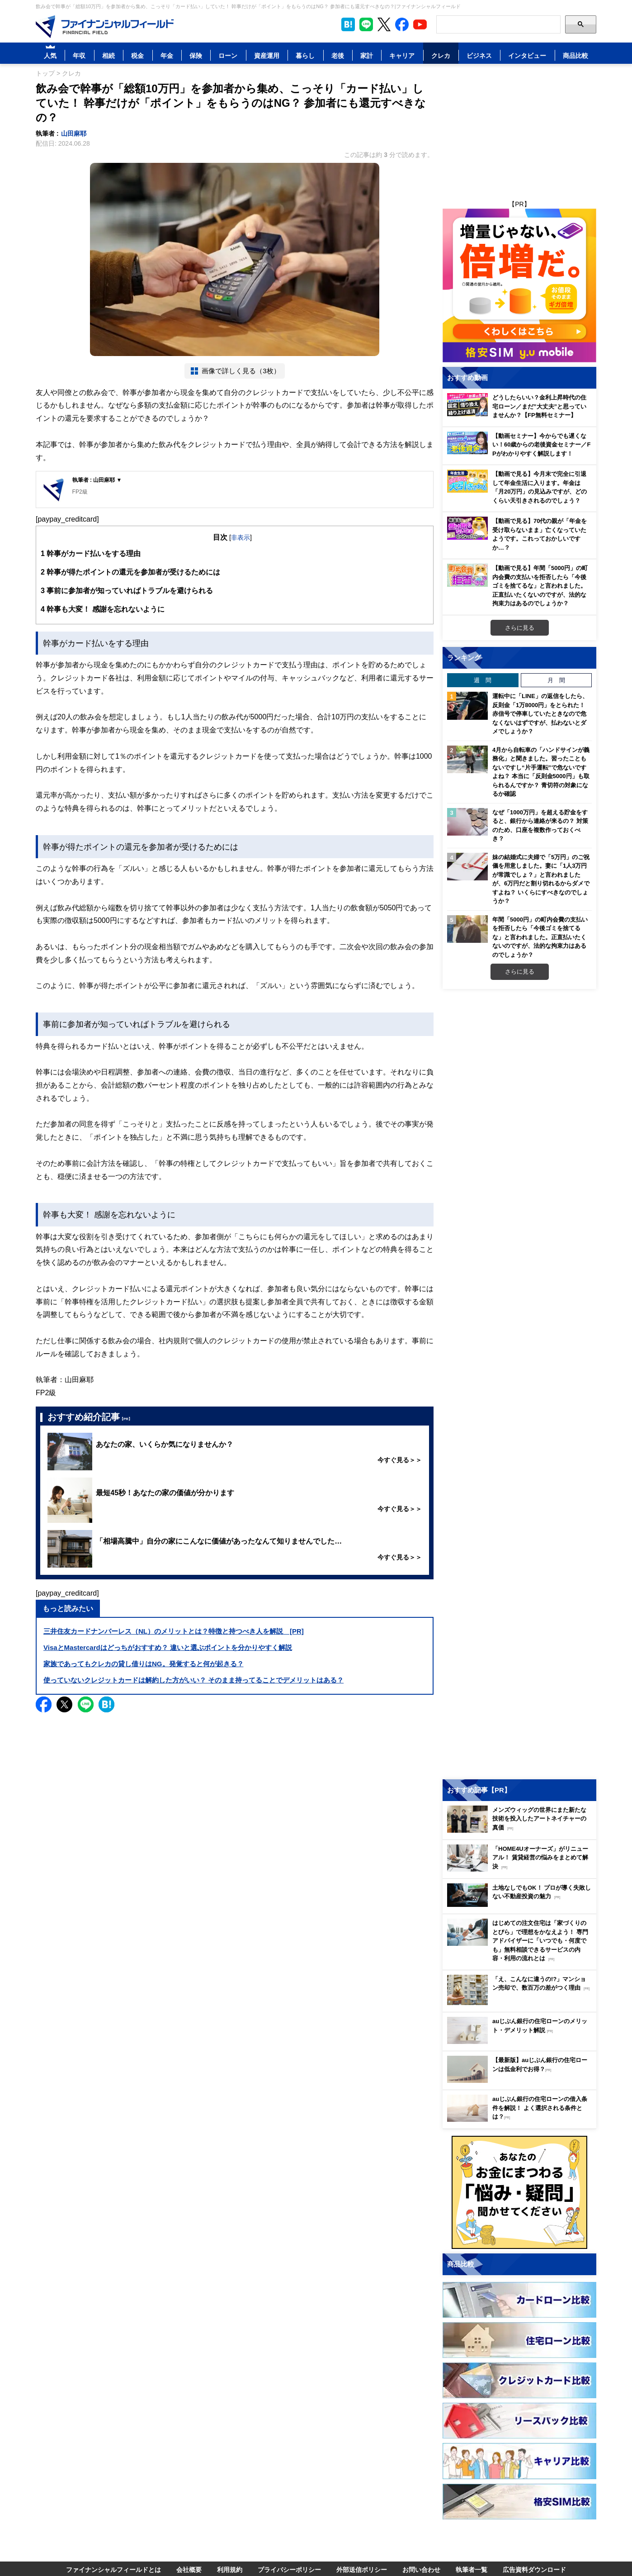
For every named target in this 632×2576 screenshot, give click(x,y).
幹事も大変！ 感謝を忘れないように (103, 609)
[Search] (498, 24)
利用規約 (229, 2569)
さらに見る (519, 627)
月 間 (556, 680)
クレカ (440, 55)
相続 (108, 55)
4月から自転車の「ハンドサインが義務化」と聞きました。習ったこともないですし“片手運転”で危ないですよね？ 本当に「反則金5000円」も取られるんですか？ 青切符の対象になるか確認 (541, 772)
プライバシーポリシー (289, 2569)
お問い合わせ (421, 2569)
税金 (137, 55)
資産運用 (266, 55)
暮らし (305, 55)
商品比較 (575, 55)
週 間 (482, 680)
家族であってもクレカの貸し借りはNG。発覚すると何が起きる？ (143, 1663)
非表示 (240, 537)
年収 (79, 55)
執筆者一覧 (471, 2569)
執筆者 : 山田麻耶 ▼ (97, 479)
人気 (50, 55)
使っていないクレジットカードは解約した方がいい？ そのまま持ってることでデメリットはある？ (193, 1680)
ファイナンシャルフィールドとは (113, 2569)
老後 (337, 55)
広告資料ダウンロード (534, 2569)
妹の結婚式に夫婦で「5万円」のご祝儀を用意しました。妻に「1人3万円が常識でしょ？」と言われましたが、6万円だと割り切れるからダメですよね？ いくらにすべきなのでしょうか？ (541, 879)
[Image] (105, 26)
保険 (195, 55)
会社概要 (189, 2569)
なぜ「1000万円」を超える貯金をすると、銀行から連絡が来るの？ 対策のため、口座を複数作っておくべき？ (540, 825)
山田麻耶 (73, 133)
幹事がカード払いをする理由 (91, 553)
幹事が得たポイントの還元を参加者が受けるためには (130, 572)
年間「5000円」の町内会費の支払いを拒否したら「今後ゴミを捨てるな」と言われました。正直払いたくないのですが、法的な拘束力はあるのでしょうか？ (540, 937)
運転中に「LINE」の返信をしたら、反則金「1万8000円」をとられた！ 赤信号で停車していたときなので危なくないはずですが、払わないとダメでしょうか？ (540, 713)
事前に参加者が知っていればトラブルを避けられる (127, 590)
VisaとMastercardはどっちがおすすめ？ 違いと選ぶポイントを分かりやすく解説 (167, 1647)
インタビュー (527, 55)
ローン (227, 55)
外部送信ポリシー (361, 2569)
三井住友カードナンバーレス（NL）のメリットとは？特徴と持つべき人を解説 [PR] (173, 1631)
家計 (366, 55)
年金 (166, 55)
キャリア (402, 55)
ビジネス (479, 55)
